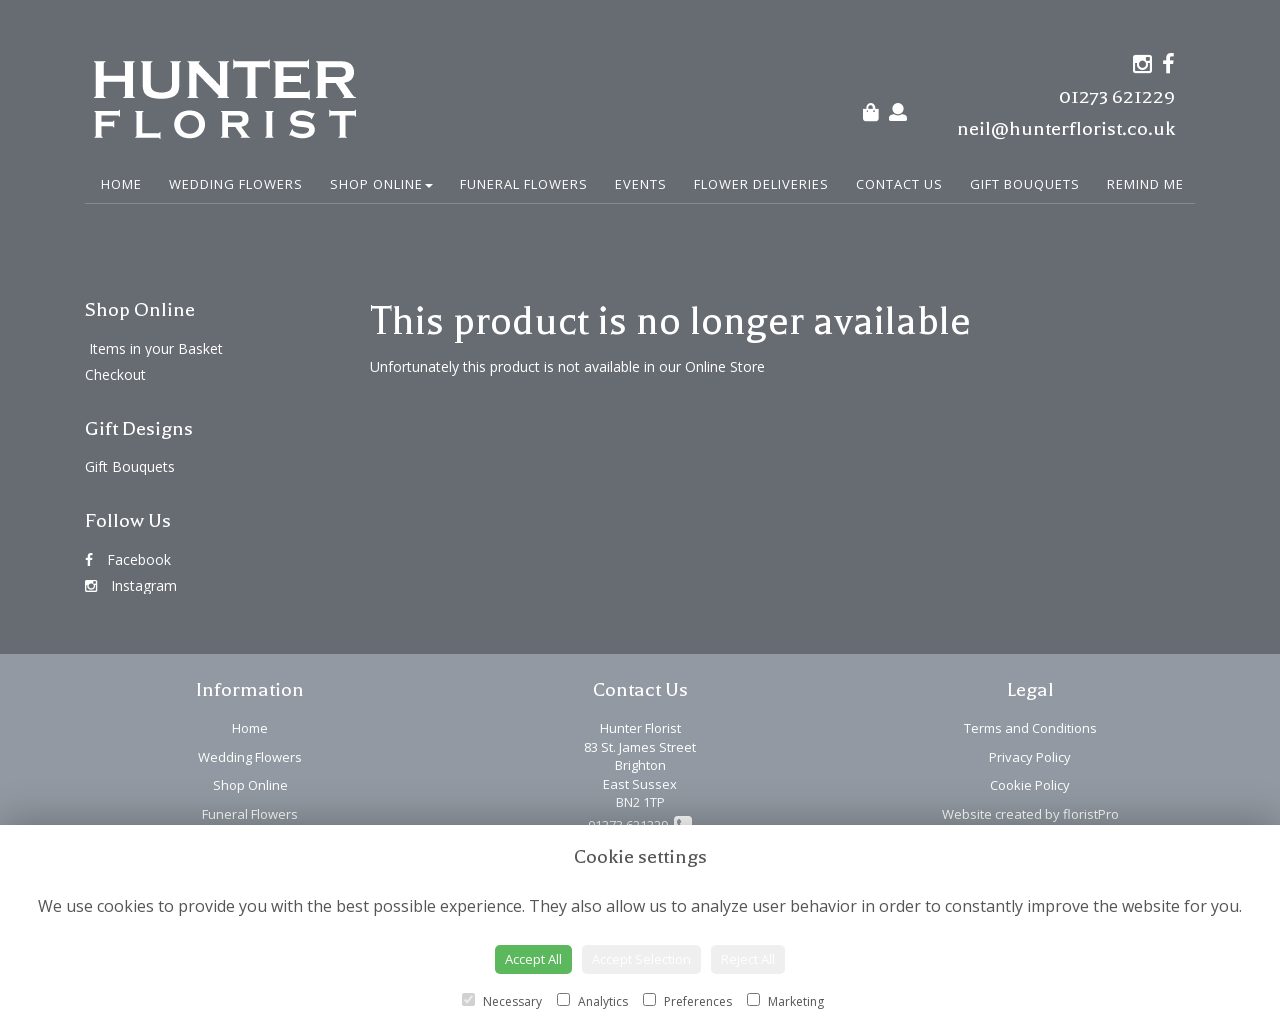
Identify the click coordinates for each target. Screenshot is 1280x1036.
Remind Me (1145, 184)
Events (641, 184)
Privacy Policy (1030, 757)
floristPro (1091, 814)
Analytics (592, 1001)
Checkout (115, 374)
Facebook (128, 559)
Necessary (502, 1001)
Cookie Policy (1030, 785)
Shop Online (381, 184)
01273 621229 (1117, 96)
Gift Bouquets (1025, 184)
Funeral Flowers (524, 184)
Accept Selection (641, 959)
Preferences (687, 1001)
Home (121, 184)
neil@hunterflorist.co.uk (1066, 128)
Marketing (785, 1001)
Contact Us (899, 184)
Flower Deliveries (761, 184)
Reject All (748, 959)
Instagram (131, 585)
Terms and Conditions (1030, 728)
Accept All (533, 959)
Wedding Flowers (236, 184)
